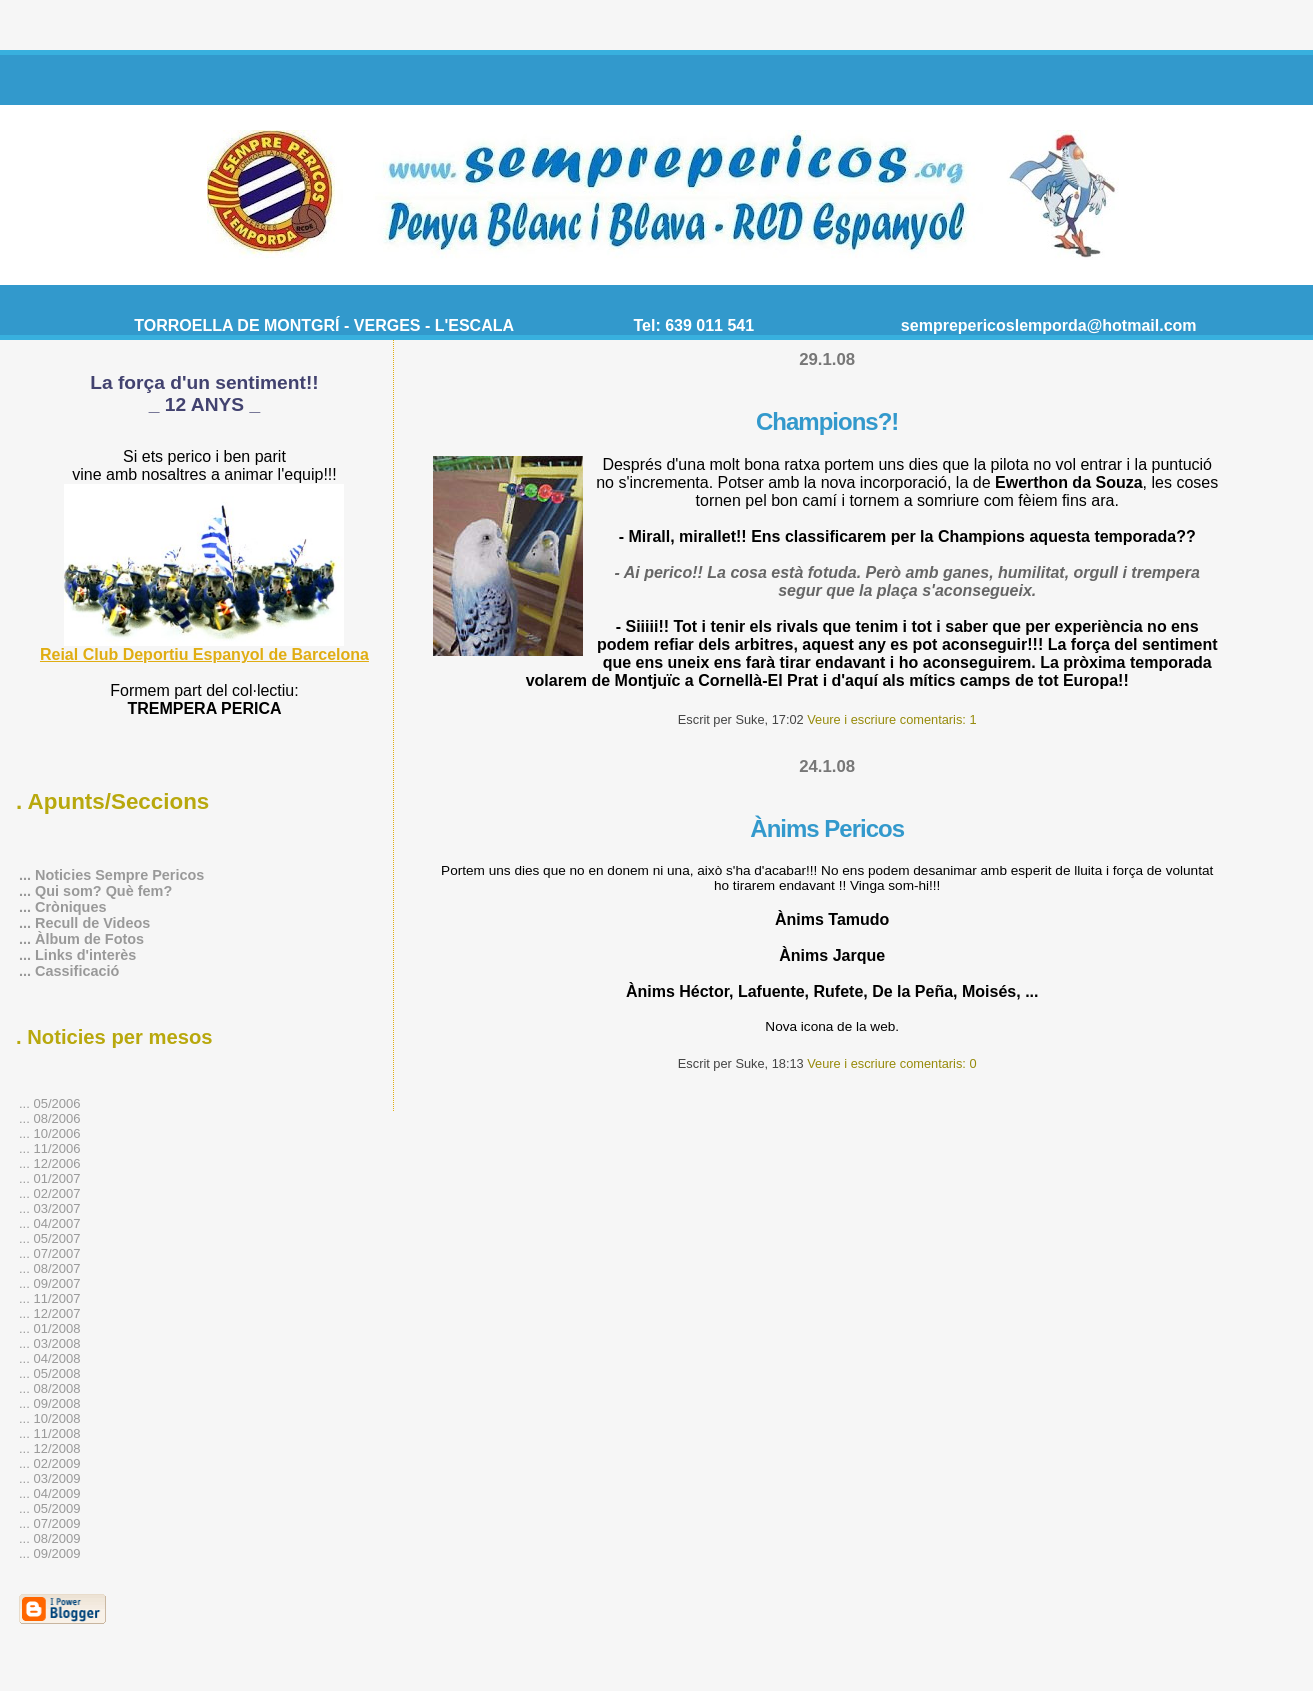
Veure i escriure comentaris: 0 (891, 1063)
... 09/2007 (50, 1283)
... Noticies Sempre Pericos (111, 875)
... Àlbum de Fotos (81, 939)
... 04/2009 (50, 1493)
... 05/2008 (50, 1373)
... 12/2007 (50, 1313)
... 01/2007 (50, 1178)
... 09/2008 (50, 1403)
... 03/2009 (50, 1478)
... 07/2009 (50, 1523)
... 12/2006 (50, 1163)
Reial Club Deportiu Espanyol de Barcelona (204, 654)
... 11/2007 (50, 1298)
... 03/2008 (50, 1343)
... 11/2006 (50, 1148)
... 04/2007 (50, 1223)
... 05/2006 (50, 1103)
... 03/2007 (50, 1208)
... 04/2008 (50, 1358)
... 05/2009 (50, 1508)
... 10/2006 (50, 1133)
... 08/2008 (50, 1388)
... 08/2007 (50, 1268)
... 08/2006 (50, 1118)
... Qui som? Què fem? (95, 891)
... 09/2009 (50, 1553)
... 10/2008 (50, 1418)
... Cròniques (62, 907)
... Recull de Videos (84, 923)
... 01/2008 (50, 1328)
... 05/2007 (50, 1238)
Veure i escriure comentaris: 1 (891, 719)
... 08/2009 (50, 1538)
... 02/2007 (50, 1193)
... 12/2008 (50, 1448)
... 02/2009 (50, 1463)
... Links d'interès (77, 955)
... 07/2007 (50, 1253)
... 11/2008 (50, 1433)
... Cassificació (69, 971)
